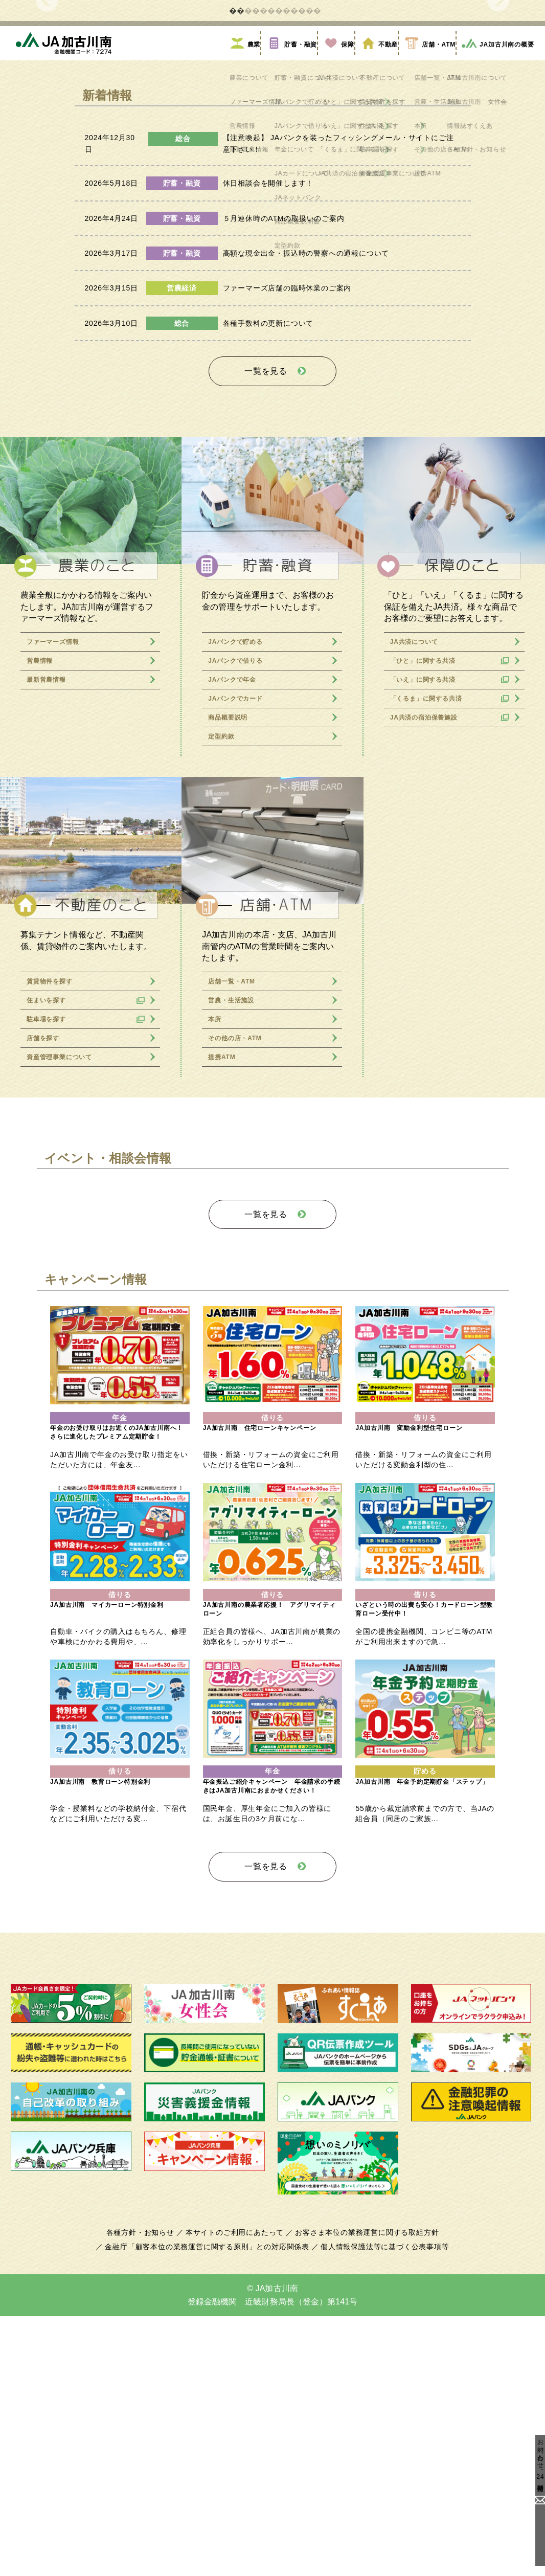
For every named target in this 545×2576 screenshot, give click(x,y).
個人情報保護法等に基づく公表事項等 (380, 2507)
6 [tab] (311, 237)
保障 (334, 283)
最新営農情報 (50, 911)
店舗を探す (46, 1269)
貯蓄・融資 (287, 283)
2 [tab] (249, 237)
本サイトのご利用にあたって (236, 2493)
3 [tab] (265, 237)
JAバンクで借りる (241, 892)
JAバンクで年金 (237, 911)
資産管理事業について (67, 1288)
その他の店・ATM (240, 1269)
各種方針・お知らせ (145, 2493)
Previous (47, 113)
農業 (241, 283)
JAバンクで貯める (241, 873)
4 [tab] (280, 237)
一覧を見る (265, 605)
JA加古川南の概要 (494, 283)
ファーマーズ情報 (59, 873)
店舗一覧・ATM (236, 1212)
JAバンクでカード (241, 930)
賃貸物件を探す (54, 1212)
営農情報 (42, 892)
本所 (215, 1250)
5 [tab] (295, 237)
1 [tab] (234, 237)
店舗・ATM (424, 283)
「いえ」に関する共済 (430, 911)
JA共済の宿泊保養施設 (431, 949)
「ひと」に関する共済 (430, 892)
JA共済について (419, 873)
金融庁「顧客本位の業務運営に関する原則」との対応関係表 (210, 2507)
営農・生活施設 (236, 1231)
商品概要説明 (231, 949)
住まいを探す (50, 1231)
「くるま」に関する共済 (434, 930)
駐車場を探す (50, 1250)
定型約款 (223, 968)
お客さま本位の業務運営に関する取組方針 (363, 2493)
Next (498, 113)
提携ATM (224, 1288)
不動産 (373, 283)
